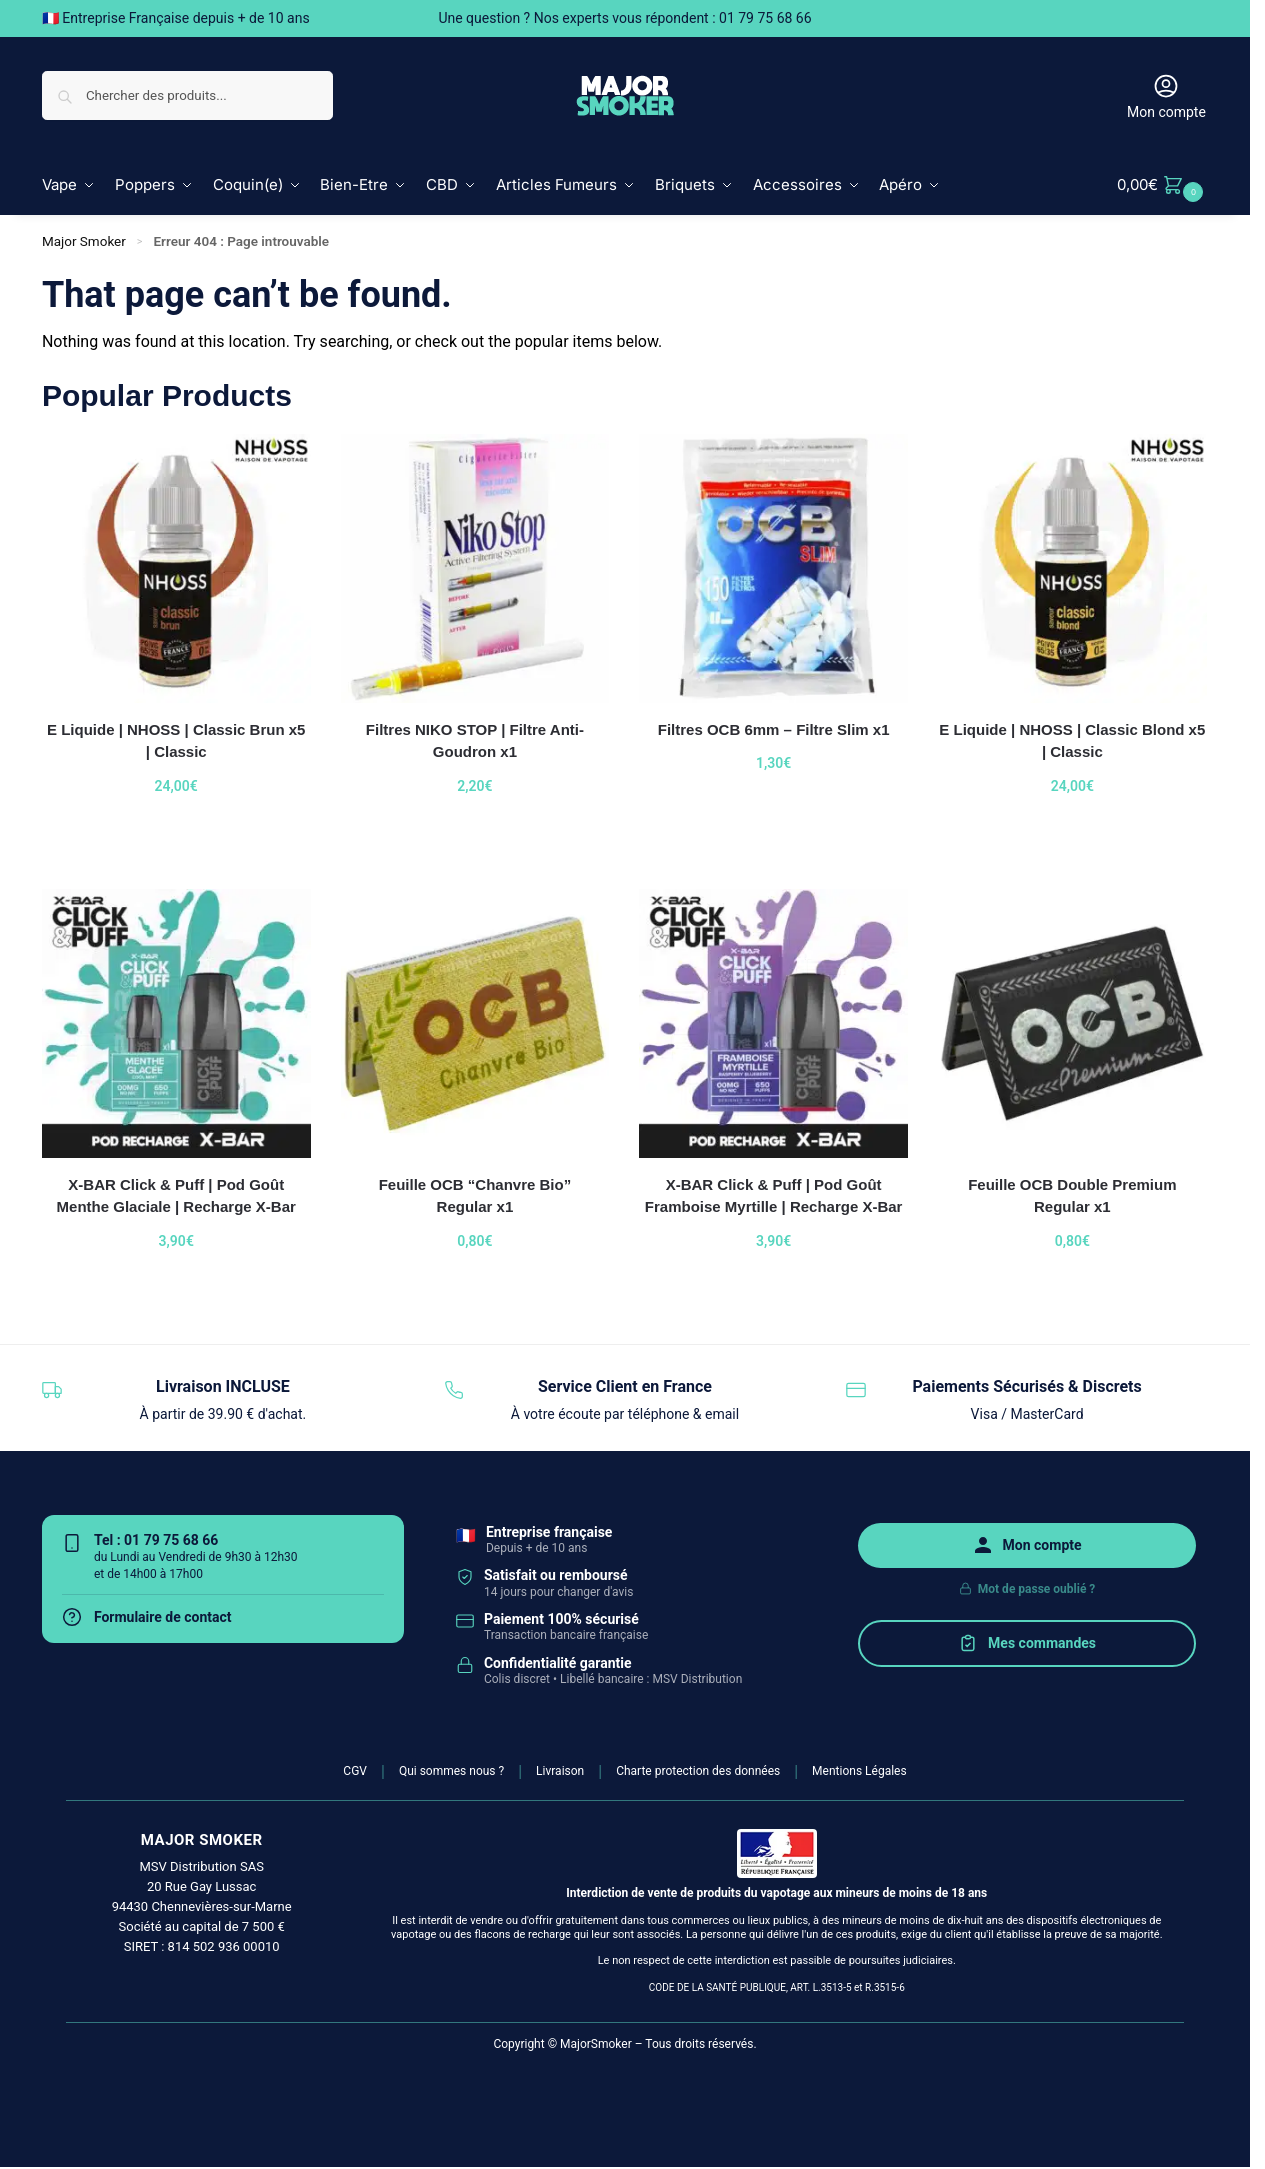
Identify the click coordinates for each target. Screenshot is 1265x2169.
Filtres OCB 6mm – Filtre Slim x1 (774, 728)
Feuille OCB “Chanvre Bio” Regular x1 (475, 1195)
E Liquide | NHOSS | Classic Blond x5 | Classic (1072, 740)
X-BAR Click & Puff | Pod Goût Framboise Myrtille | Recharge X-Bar (774, 1195)
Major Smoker (84, 241)
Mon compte (1166, 96)
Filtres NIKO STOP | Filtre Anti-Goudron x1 (475, 740)
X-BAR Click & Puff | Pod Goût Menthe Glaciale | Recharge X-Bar (176, 1195)
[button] (1162, 185)
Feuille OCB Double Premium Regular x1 (1072, 1195)
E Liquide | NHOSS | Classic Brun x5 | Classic (176, 740)
